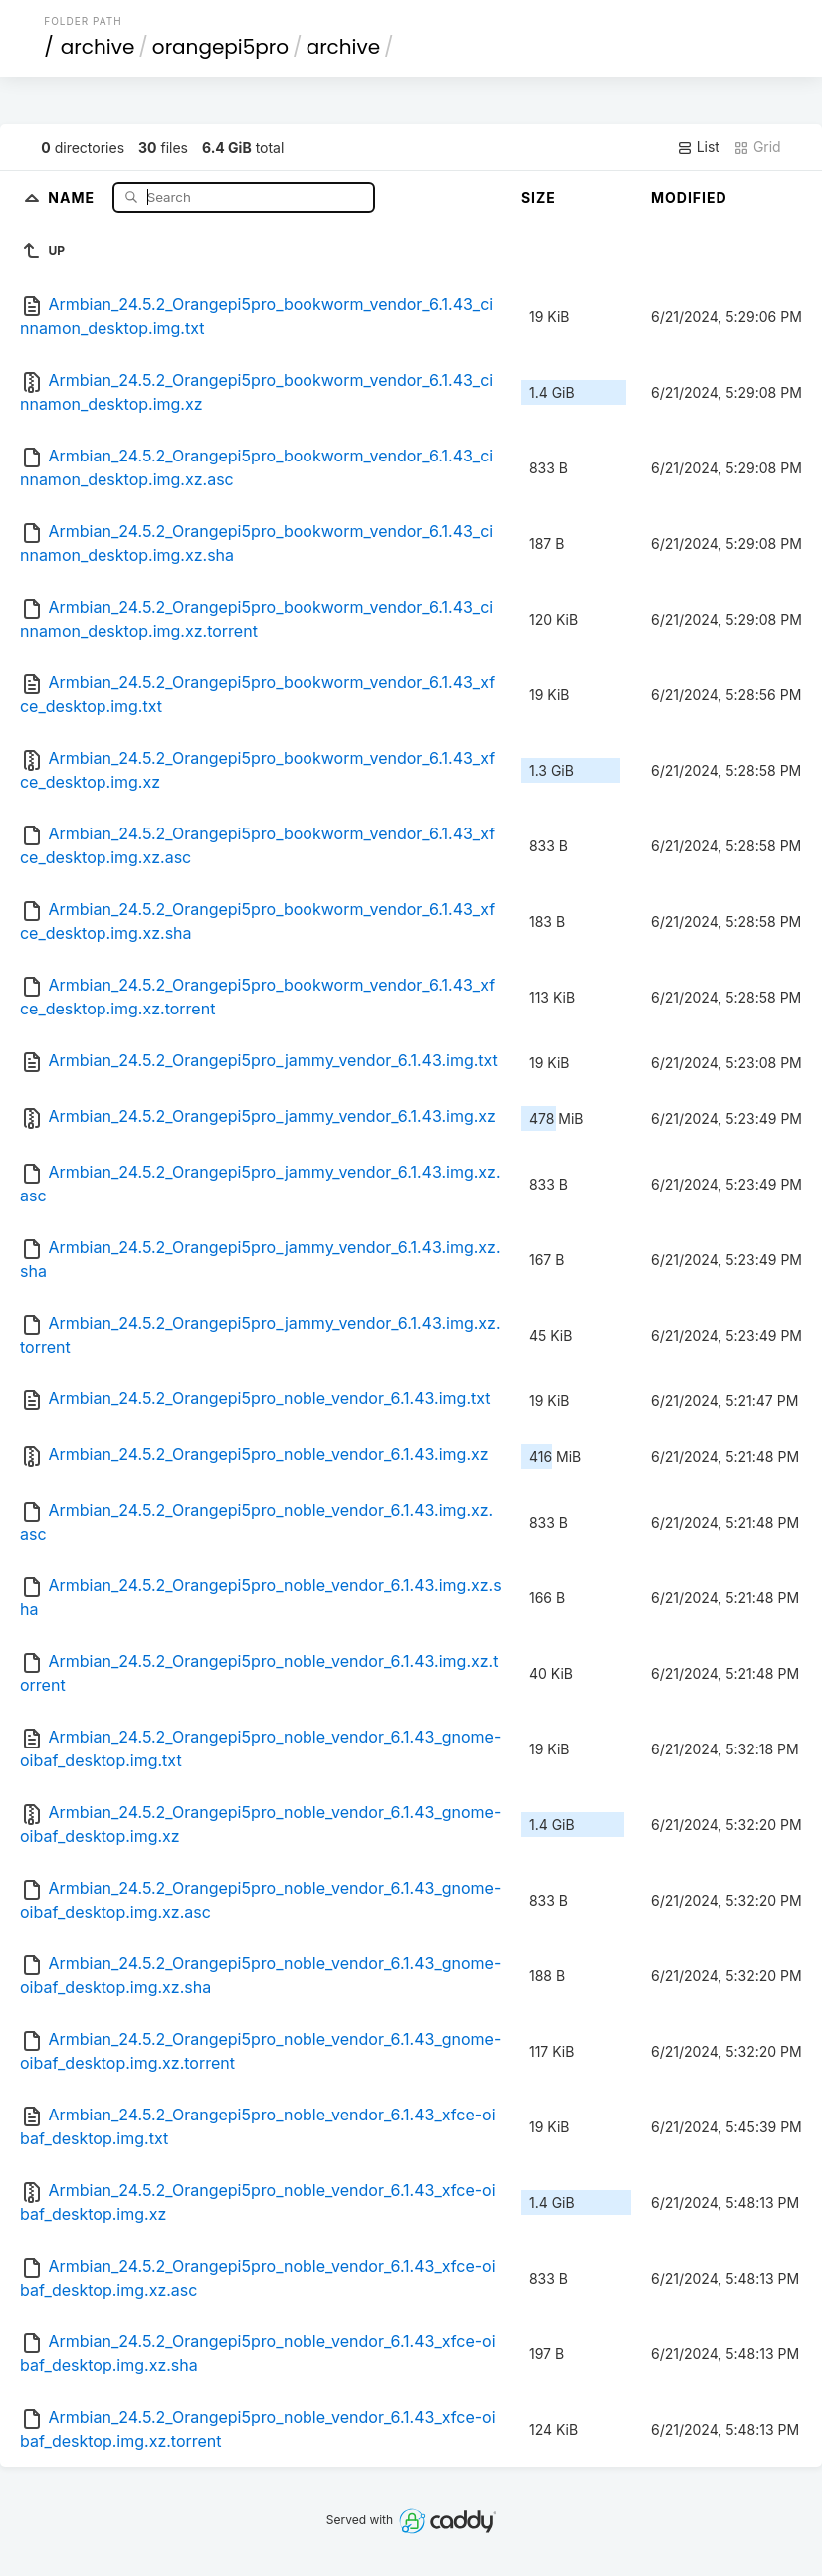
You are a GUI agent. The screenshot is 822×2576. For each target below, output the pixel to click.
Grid (757, 147)
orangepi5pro (220, 47)
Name (73, 196)
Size (538, 197)
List (698, 147)
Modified (689, 197)
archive (97, 47)
